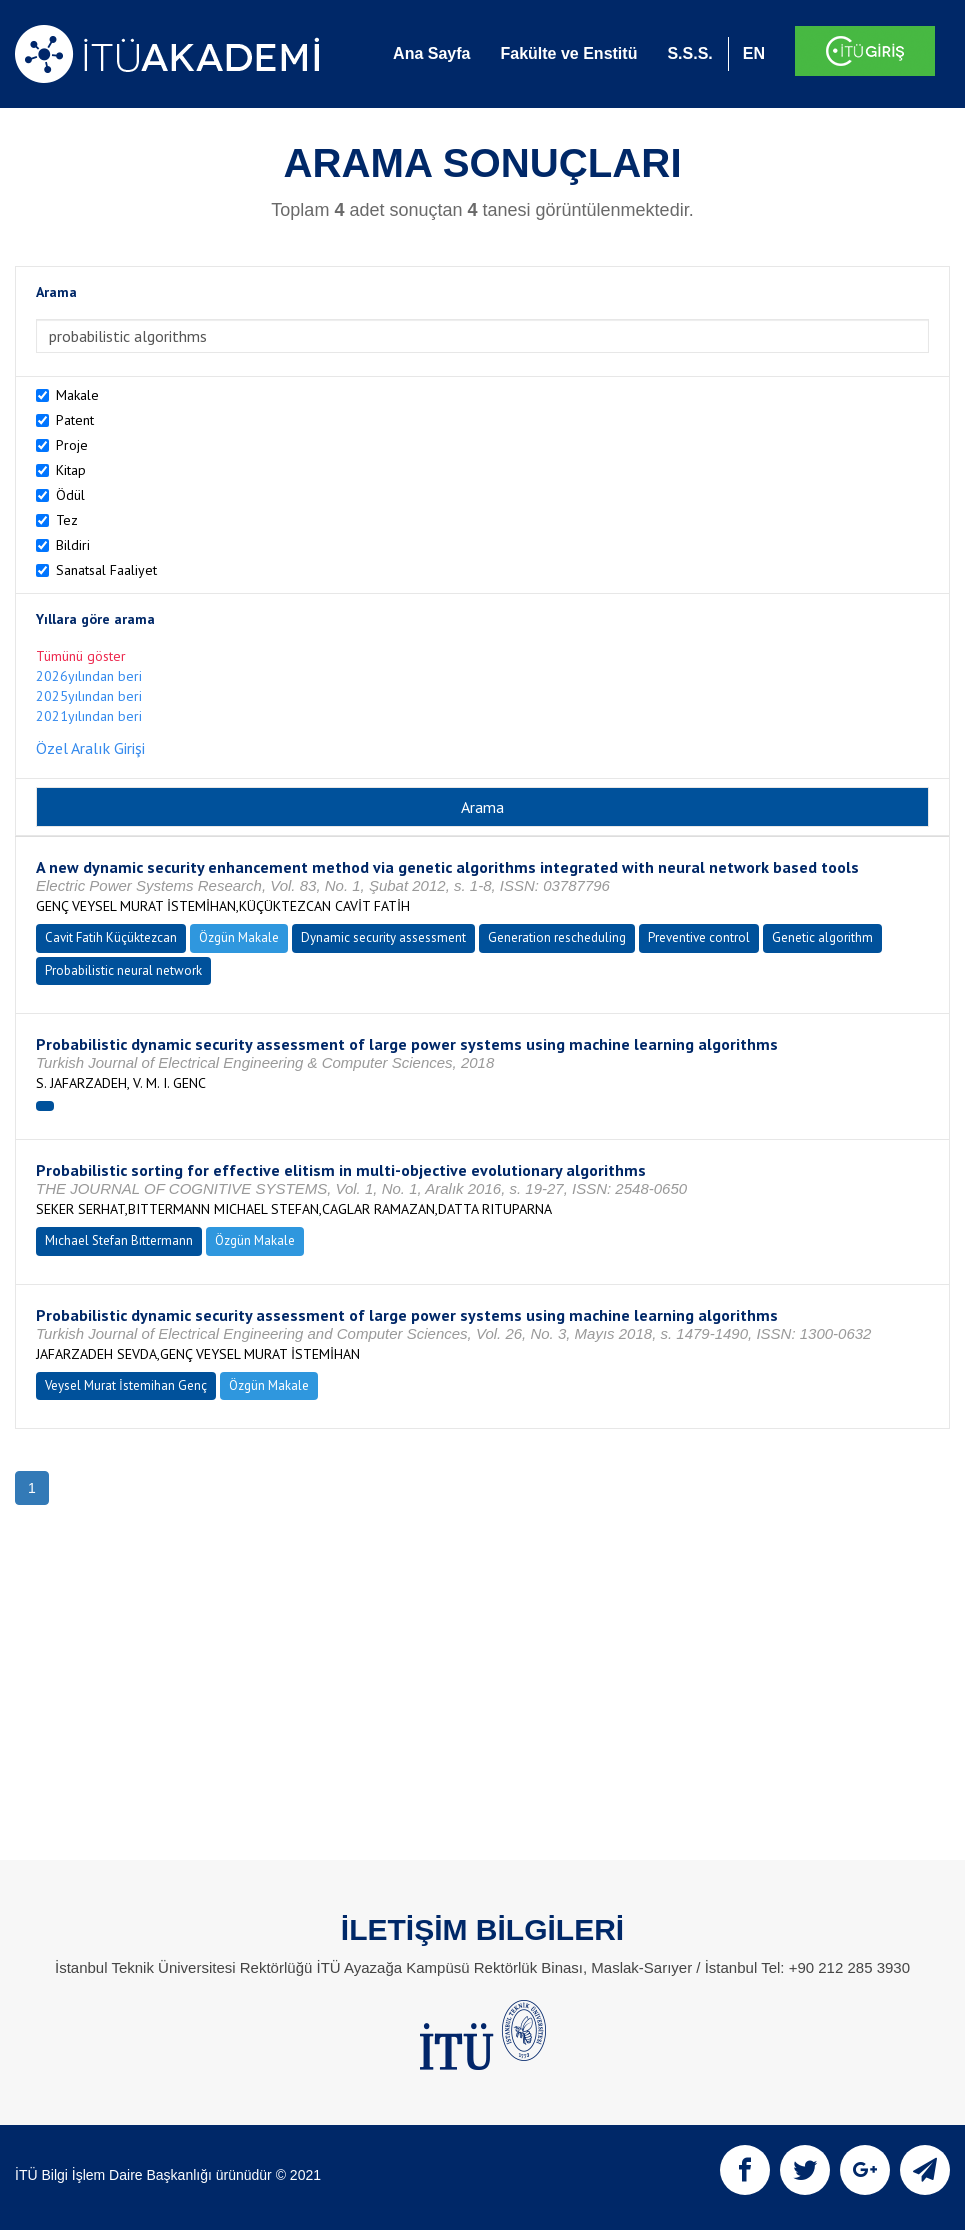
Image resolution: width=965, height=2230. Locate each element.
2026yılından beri (89, 676)
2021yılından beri (89, 716)
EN (754, 53)
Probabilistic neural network (123, 970)
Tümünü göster (81, 656)
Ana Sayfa (431, 53)
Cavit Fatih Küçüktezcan (111, 937)
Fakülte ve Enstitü (568, 53)
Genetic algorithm (822, 937)
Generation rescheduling (557, 937)
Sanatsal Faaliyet (106, 570)
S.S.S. (689, 53)
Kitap (71, 470)
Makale (77, 395)
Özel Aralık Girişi (90, 748)
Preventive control (699, 937)
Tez (67, 520)
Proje (72, 445)
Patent (75, 420)
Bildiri (73, 545)
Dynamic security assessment (383, 937)
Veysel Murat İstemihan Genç (126, 1385)
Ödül (70, 495)
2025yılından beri (89, 696)
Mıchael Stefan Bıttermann (119, 1240)
